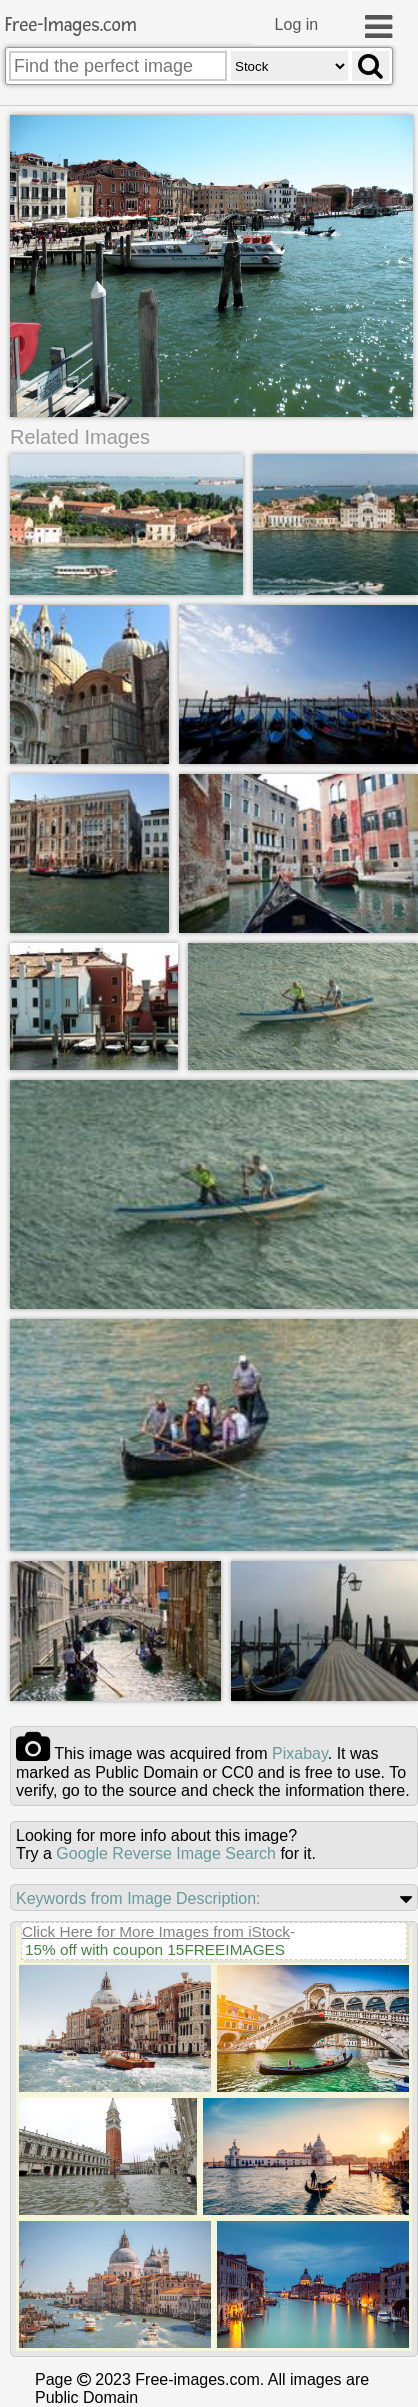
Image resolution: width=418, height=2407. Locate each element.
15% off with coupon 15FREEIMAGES (155, 1949)
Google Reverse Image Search (166, 1853)
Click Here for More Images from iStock (156, 1931)
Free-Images (71, 25)
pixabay (300, 1753)
